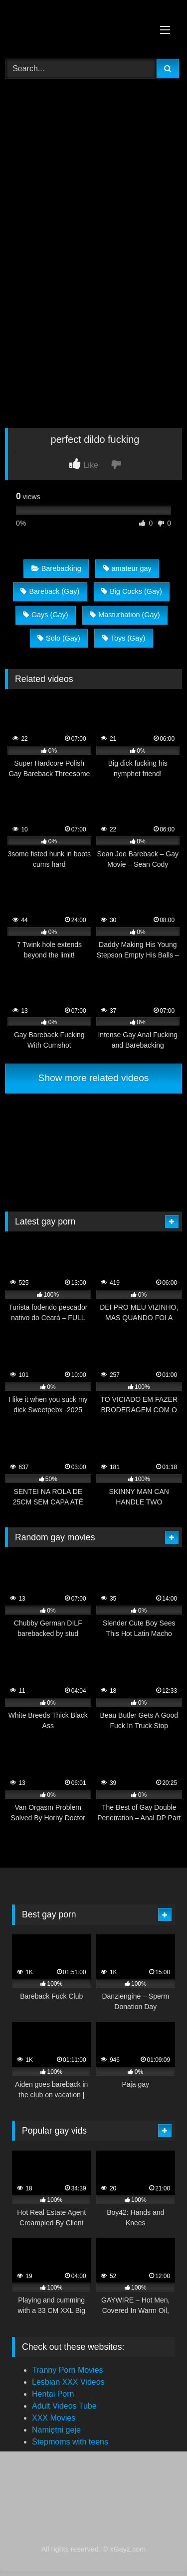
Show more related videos (93, 1078)
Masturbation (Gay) (125, 615)
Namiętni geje (56, 2430)
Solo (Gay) (58, 638)
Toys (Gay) (124, 638)
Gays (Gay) (45, 615)
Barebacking (56, 568)
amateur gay (127, 568)
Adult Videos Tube (64, 2406)
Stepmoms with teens (70, 2442)
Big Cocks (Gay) (131, 591)
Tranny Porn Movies (67, 2370)
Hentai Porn (53, 2394)
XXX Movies (53, 2418)
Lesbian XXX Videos (68, 2382)
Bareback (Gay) (49, 591)
